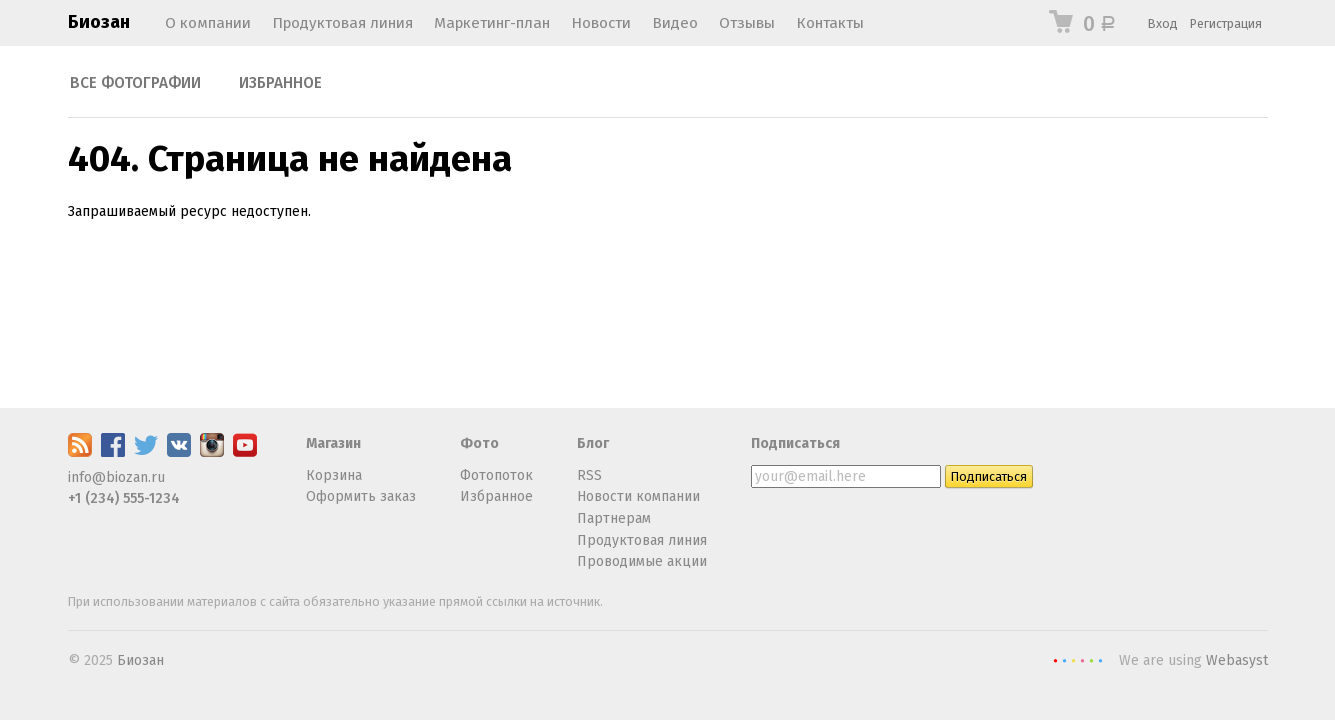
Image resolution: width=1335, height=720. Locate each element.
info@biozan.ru (116, 477)
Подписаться (795, 443)
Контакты (830, 23)
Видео (675, 23)
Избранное (280, 83)
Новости (601, 23)
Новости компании (638, 496)
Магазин (333, 443)
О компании (208, 23)
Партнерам (614, 518)
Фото (479, 443)
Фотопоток (496, 475)
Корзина (334, 475)
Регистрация (1226, 23)
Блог (593, 443)
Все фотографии (135, 83)
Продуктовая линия (342, 23)
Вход (1163, 23)
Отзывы (747, 23)
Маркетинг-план (492, 23)
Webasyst (1237, 660)
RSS (589, 475)
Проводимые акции (642, 561)
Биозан (99, 22)
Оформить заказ (361, 496)
